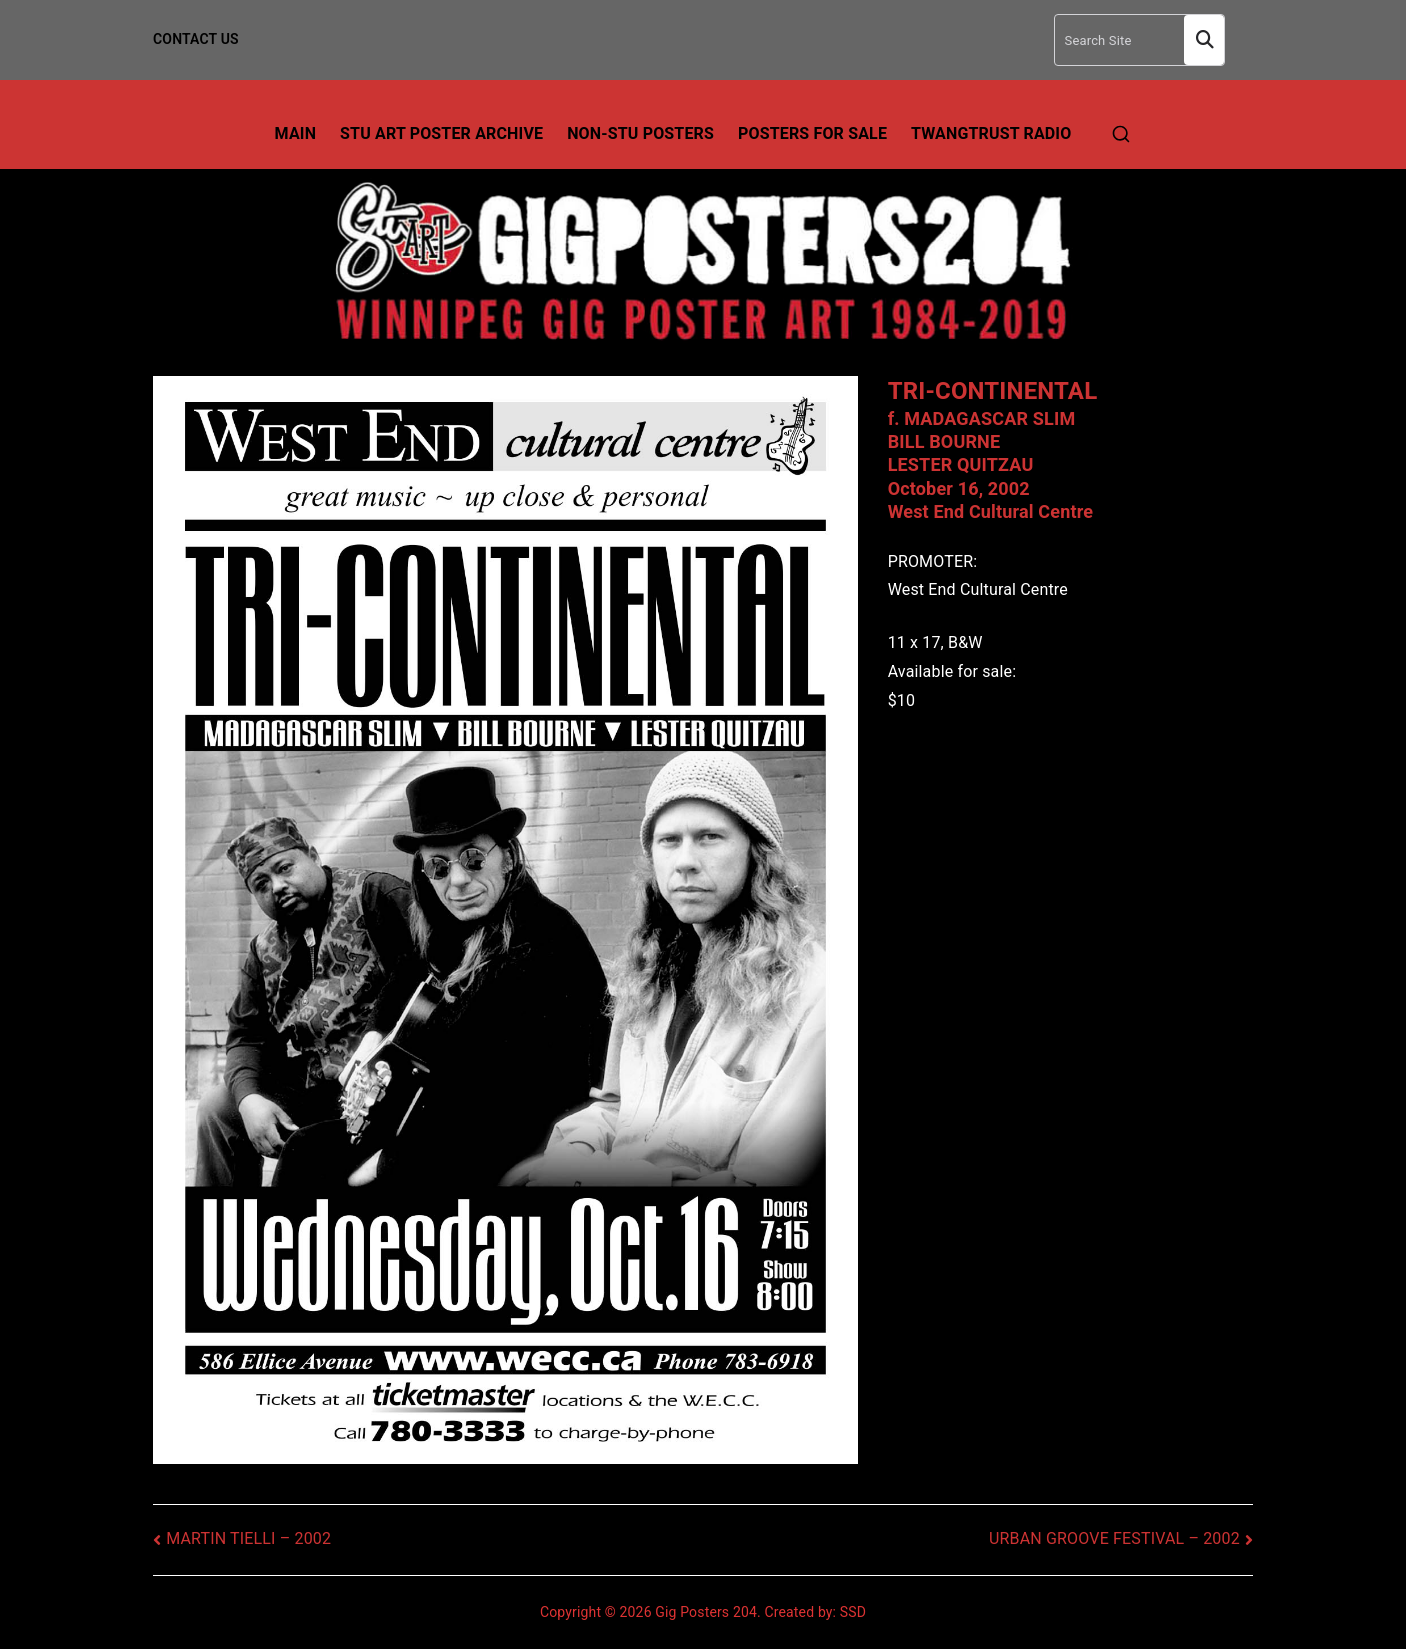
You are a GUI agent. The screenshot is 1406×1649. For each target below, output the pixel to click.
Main (296, 133)
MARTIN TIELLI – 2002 (248, 1538)
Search (1204, 40)
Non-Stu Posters (640, 133)
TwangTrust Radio (991, 133)
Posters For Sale (812, 133)
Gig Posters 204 (706, 1612)
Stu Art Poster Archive (441, 133)
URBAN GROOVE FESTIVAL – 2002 (1114, 1538)
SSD (853, 1612)
